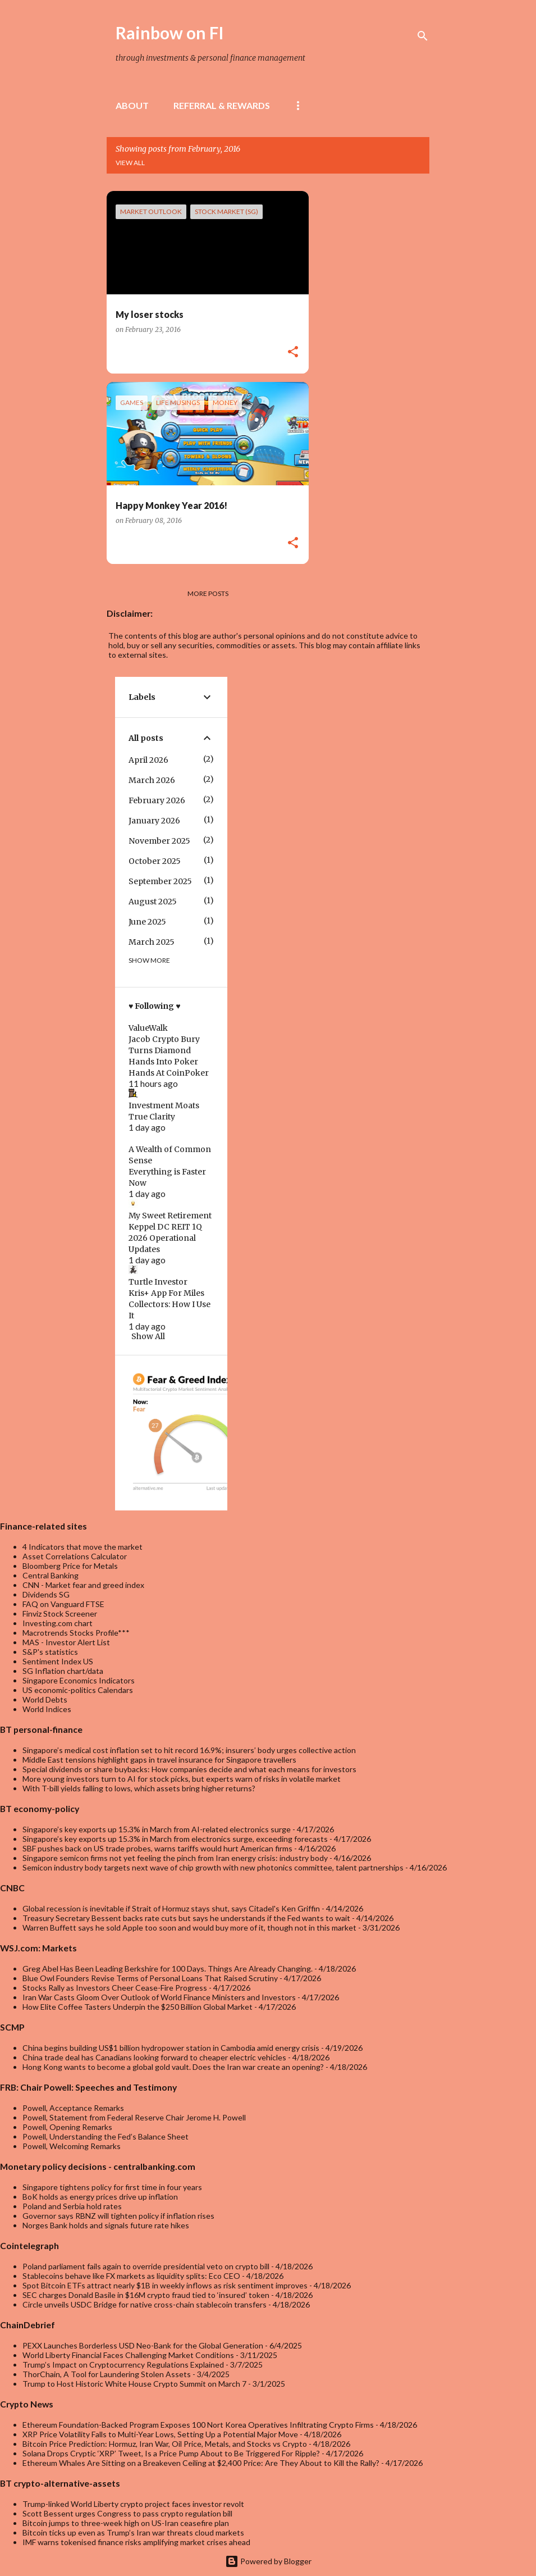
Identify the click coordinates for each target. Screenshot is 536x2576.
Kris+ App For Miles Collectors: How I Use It (169, 1304)
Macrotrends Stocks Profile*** (76, 1632)
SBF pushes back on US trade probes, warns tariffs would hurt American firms (157, 1848)
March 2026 (152, 780)
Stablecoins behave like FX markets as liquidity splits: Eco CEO (131, 2276)
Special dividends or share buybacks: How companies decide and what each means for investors (189, 1769)
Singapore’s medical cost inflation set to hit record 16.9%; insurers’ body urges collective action (189, 1750)
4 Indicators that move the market (82, 1546)
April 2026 (148, 760)
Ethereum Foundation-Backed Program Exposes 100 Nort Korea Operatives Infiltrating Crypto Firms (198, 2424)
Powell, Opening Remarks (67, 2127)
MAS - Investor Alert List (66, 1642)
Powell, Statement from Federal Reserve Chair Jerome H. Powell (134, 2117)
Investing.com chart (57, 1623)
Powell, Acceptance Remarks (73, 2108)
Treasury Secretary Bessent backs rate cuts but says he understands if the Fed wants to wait (186, 1918)
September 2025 (160, 881)
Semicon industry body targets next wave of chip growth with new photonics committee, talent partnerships (213, 1867)
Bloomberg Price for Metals (70, 1566)
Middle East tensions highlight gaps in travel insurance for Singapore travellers (159, 1759)
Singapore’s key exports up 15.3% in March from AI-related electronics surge (156, 1829)
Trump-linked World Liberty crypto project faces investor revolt (133, 2504)
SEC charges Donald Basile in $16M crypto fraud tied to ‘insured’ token (145, 2295)
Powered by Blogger (268, 2561)
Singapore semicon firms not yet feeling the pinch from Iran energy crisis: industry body (175, 1858)
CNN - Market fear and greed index (83, 1585)
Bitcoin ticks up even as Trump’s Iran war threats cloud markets (133, 2532)
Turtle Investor (158, 1282)
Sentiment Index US (57, 1661)
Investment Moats (164, 1105)
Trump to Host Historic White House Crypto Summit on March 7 (134, 2383)
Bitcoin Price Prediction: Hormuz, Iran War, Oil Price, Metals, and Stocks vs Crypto (164, 2443)
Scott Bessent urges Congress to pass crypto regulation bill (127, 2513)
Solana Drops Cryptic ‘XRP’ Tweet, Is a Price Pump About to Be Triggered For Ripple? (171, 2453)
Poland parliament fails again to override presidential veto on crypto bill (145, 2266)
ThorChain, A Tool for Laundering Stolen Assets (106, 2374)
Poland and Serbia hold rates (72, 2206)
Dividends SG (46, 1594)
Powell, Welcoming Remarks (71, 2146)
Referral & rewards (221, 105)
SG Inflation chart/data (62, 1671)
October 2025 (155, 861)
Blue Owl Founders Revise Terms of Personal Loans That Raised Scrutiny (150, 1978)
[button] (293, 352)
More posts (207, 593)
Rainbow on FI (170, 32)
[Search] (422, 35)
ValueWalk (148, 1028)
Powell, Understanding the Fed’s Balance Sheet (105, 2136)
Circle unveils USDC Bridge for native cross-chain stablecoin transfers (144, 2304)
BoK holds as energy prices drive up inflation (100, 2196)
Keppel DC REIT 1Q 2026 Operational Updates (165, 1238)
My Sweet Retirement (170, 1215)
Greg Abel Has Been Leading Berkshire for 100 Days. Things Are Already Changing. (167, 1968)
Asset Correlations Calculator (74, 1556)
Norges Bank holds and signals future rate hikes (105, 2225)
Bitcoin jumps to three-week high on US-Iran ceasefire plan (125, 2523)
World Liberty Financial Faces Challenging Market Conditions (128, 2355)
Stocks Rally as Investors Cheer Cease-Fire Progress (114, 1987)
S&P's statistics (50, 1651)
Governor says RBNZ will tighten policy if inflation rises (118, 2215)
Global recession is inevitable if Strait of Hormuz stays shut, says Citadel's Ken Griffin (171, 1908)
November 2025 (159, 841)
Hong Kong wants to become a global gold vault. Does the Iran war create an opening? (173, 2067)
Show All (148, 1336)
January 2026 (154, 821)
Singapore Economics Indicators (78, 1680)
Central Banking (50, 1575)
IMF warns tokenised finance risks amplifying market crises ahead (136, 2542)
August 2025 (153, 901)
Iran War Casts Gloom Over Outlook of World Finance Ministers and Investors (159, 1997)
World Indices (46, 1709)
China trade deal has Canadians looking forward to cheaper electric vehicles (154, 2057)
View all (130, 162)
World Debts (44, 1699)
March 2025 (152, 942)
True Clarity (152, 1117)
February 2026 (157, 800)
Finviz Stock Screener (59, 1613)
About (132, 105)
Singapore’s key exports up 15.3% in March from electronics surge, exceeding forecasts (175, 1839)
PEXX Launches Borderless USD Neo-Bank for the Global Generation (142, 2345)
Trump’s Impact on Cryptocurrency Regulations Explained (123, 2364)
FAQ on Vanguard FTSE (63, 1604)
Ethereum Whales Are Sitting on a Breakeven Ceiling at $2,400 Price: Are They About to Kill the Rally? (200, 2463)
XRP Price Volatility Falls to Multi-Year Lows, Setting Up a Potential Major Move (160, 2434)
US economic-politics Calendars (77, 1690)
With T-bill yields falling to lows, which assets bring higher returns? (138, 1788)
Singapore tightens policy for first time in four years (112, 2187)
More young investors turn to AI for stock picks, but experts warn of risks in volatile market (181, 1778)
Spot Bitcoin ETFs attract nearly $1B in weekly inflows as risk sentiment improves (165, 2285)
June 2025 (147, 922)
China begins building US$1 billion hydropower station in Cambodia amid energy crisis (170, 2047)
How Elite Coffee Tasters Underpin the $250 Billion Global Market (137, 2006)
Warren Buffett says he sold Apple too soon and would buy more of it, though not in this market (189, 1927)
